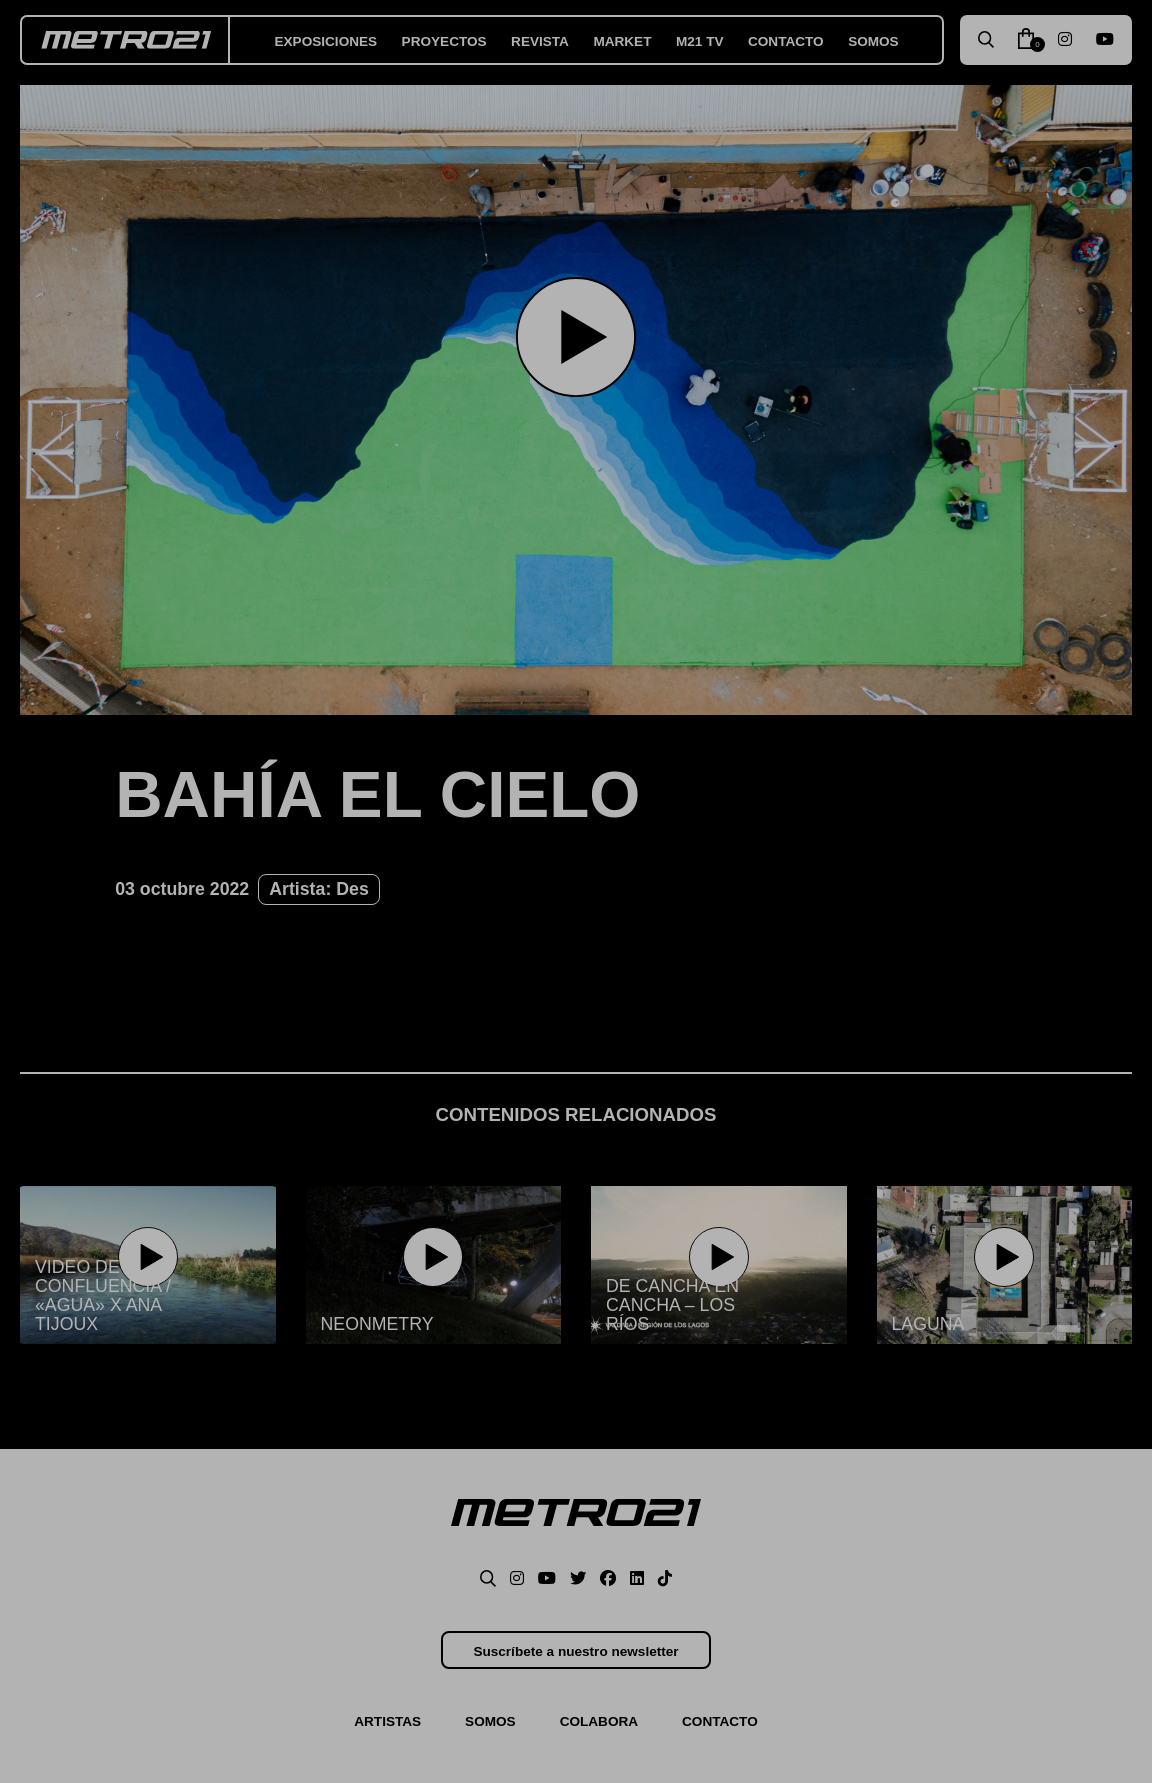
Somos (873, 41)
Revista (540, 41)
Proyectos (444, 41)
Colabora (599, 1721)
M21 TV (700, 41)
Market (622, 41)
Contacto (786, 41)
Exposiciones (326, 41)
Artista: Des (319, 889)
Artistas (387, 1721)
